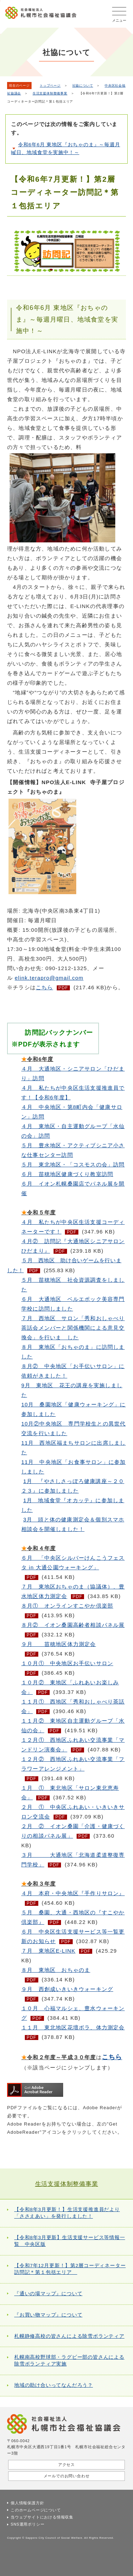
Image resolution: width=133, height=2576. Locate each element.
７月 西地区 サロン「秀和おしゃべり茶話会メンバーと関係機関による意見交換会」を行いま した (73, 1327)
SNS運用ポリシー (27, 2524)
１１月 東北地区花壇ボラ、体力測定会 (73, 2027)
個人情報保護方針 (27, 2503)
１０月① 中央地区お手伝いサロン (67, 1663)
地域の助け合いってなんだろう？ (53, 2385)
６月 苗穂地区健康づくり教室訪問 (67, 1174)
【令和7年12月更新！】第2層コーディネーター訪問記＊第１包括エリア (70, 2269)
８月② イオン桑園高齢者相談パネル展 (73, 1625)
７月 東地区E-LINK (48, 1951)
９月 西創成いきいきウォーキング (67, 1989)
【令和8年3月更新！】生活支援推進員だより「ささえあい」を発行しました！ (67, 2213)
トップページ (50, 85)
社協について (82, 85)
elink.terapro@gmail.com (49, 978)
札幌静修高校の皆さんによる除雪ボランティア (69, 2336)
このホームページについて (36, 2510)
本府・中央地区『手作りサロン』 (73, 1893)
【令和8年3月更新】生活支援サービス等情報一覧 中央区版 (69, 2241)
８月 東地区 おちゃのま (55, 1970)
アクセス (66, 2464)
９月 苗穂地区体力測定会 (58, 1644)
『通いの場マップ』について (48, 2293)
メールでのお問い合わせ (67, 2476)
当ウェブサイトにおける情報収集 (42, 2517)
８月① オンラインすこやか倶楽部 (67, 1606)
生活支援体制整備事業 (50, 93)
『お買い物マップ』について (48, 2315)
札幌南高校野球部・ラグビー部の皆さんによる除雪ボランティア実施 (69, 2361)
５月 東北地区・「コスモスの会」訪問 (73, 1164)
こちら (44, 987)
